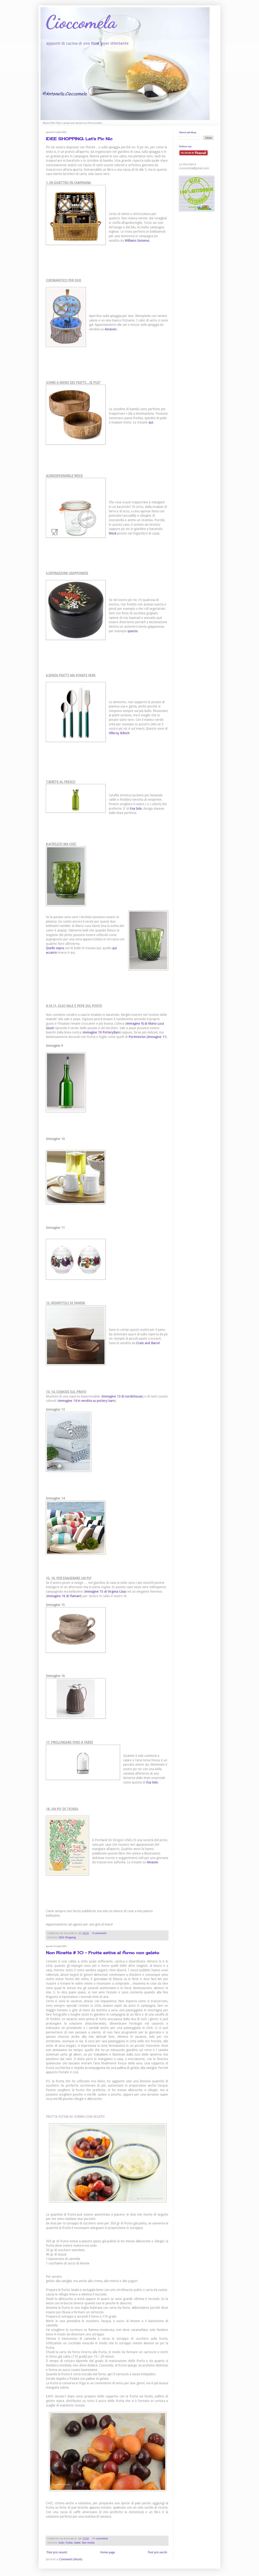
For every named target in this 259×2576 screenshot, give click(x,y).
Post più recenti (57, 2552)
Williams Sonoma (137, 240)
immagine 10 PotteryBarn (101, 1032)
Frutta (69, 2542)
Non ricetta (88, 2542)
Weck (112, 533)
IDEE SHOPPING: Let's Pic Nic (79, 138)
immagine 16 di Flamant (64, 1596)
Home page (107, 2552)
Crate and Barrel (148, 1343)
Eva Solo (136, 808)
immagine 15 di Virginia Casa (105, 1591)
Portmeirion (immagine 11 (147, 1037)
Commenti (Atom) (70, 2559)
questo (133, 631)
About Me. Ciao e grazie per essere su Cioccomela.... (73, 122)
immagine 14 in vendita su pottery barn (86, 1401)
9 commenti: (99, 1933)
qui (151, 422)
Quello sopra (55, 948)
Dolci (61, 2542)
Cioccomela (81, 22)
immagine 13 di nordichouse (122, 1396)
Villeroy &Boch (119, 733)
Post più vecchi (157, 2552)
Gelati (77, 2542)
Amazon (110, 329)
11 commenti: (100, 2538)
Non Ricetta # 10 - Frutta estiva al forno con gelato (102, 1952)
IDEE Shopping (67, 1937)
